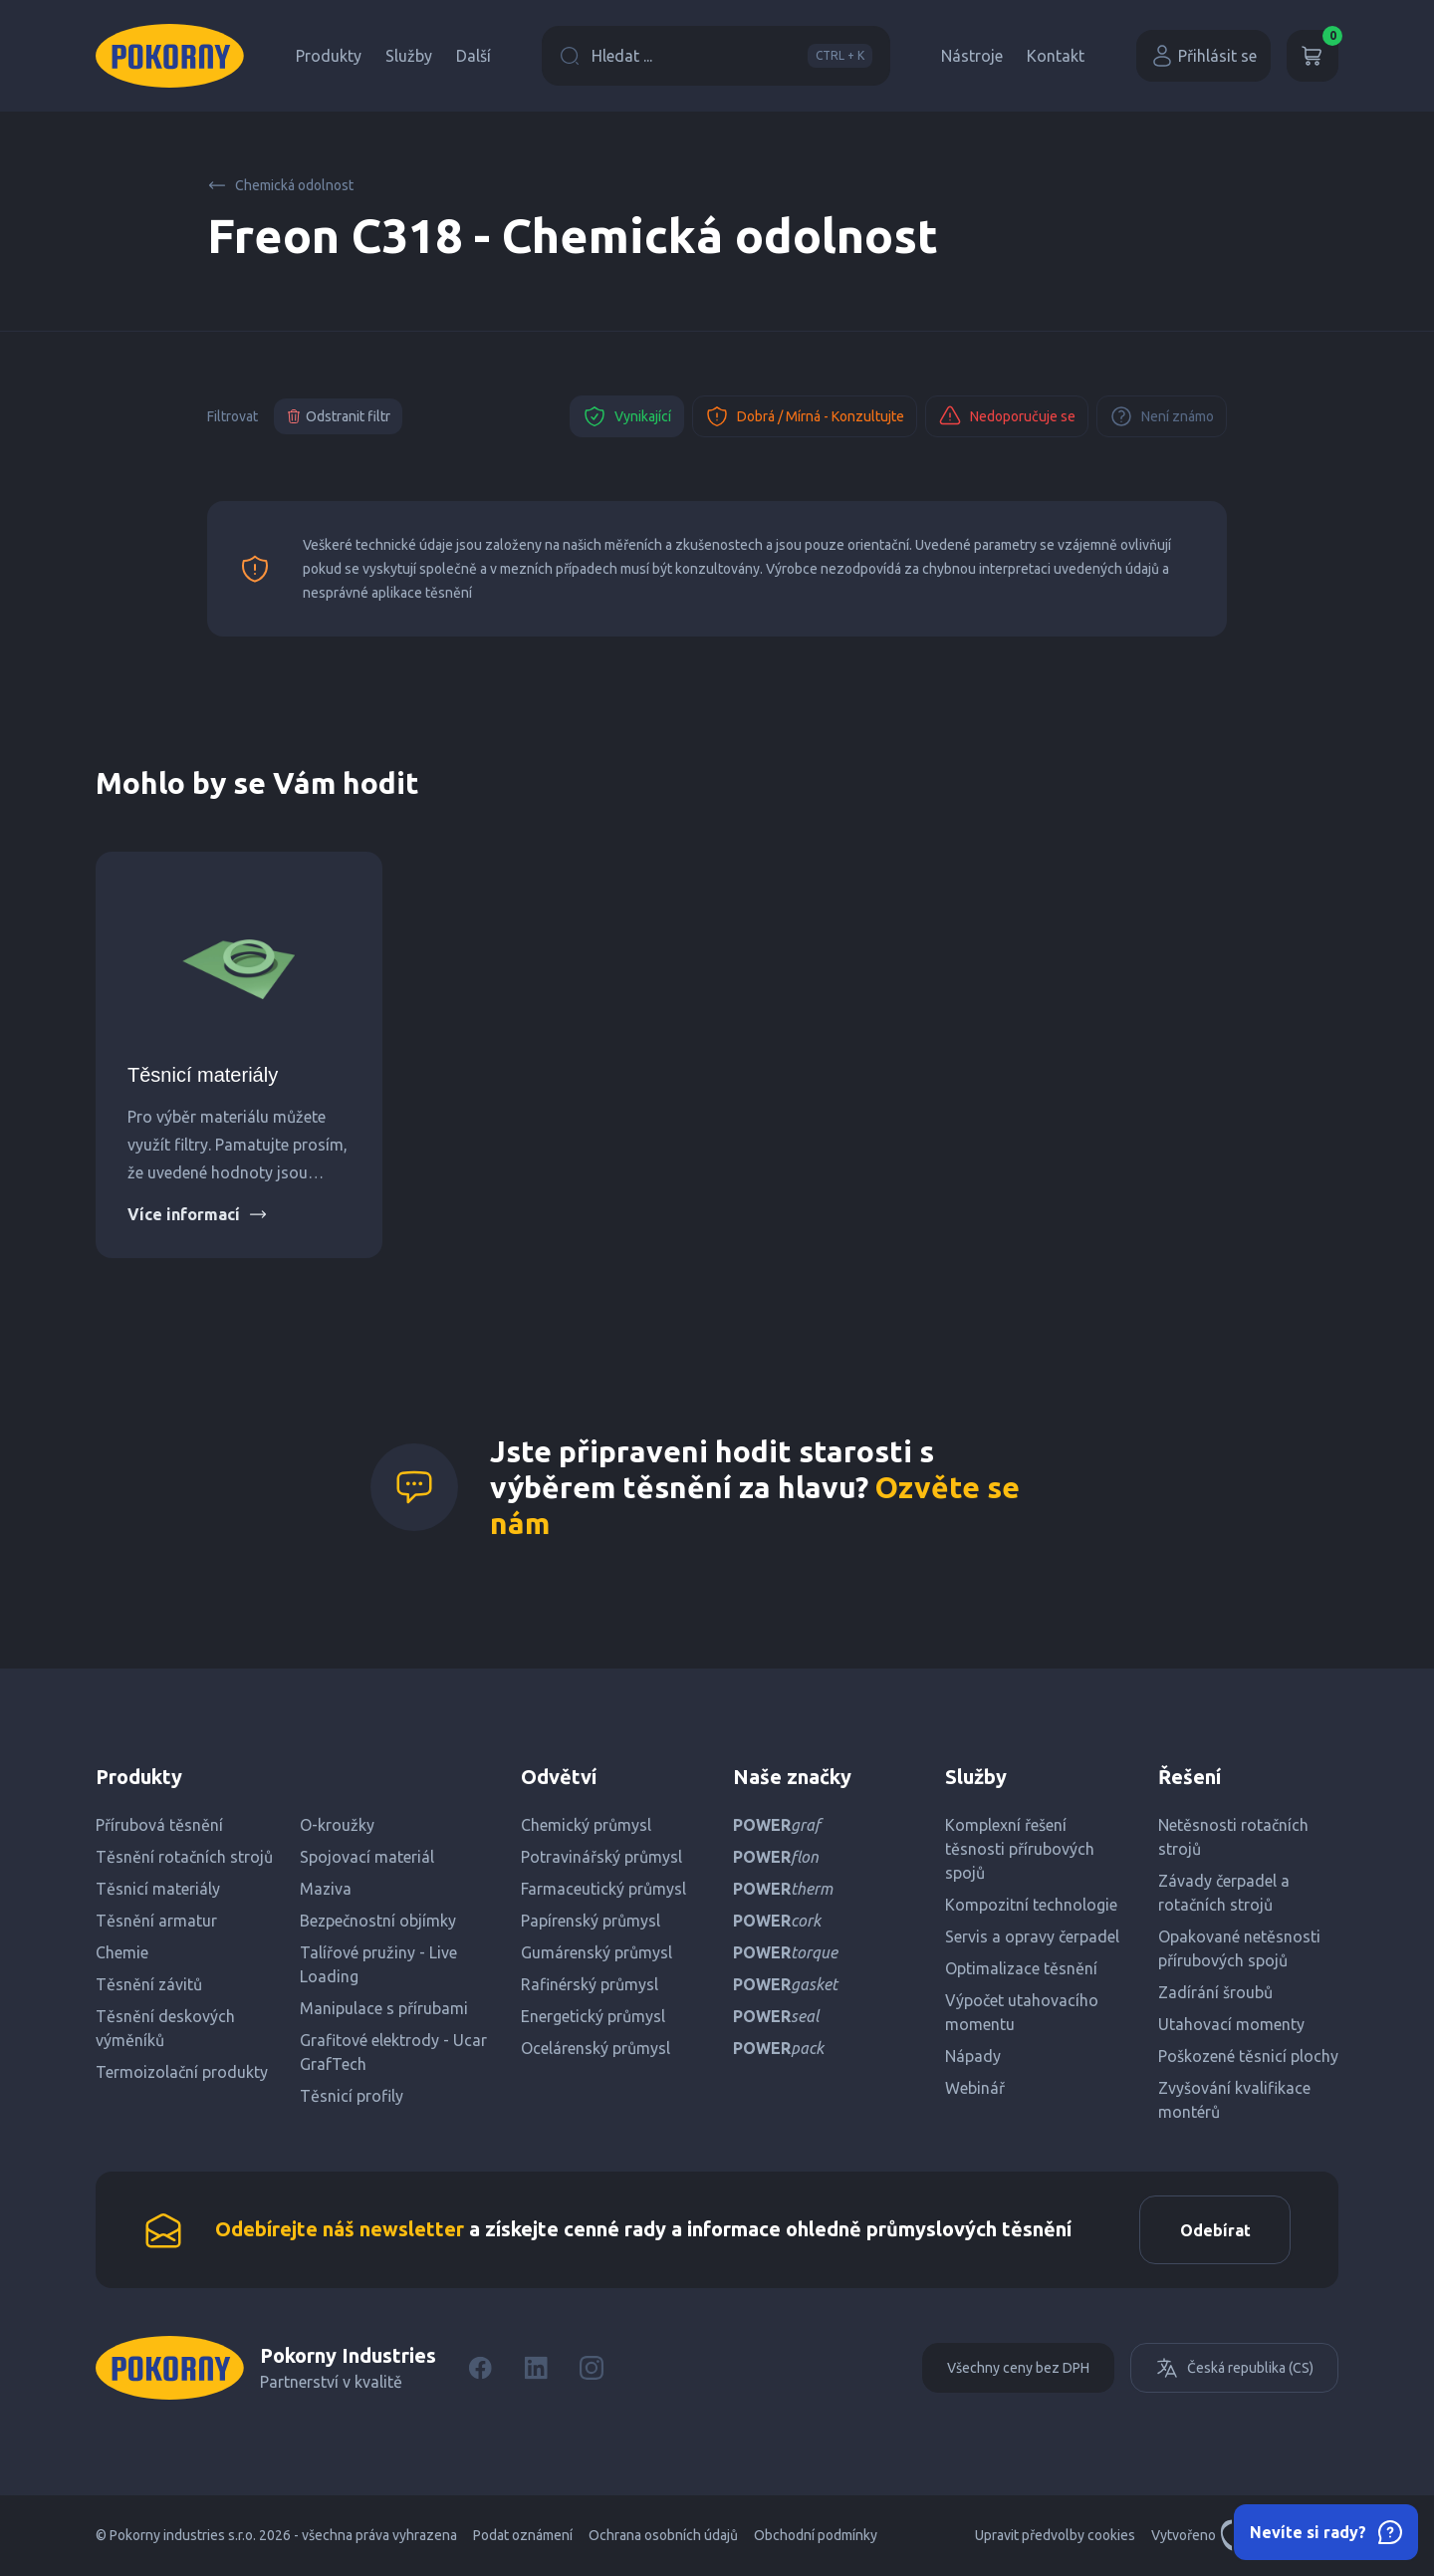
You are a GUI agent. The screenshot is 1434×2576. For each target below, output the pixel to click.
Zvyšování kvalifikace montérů (1234, 2100)
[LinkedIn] (536, 2369)
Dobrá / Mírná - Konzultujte (804, 416)
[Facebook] (480, 2369)
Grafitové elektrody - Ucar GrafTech (393, 2052)
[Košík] (1312, 56)
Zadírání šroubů (1215, 1992)
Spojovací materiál (367, 1857)
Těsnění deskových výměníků (165, 2028)
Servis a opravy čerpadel (1032, 1936)
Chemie (122, 1952)
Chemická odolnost (280, 185)
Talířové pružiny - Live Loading (378, 1964)
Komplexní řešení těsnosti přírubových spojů (1019, 1849)
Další (473, 56)
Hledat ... (716, 56)
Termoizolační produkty (182, 2072)
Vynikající (627, 416)
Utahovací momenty (1231, 2024)
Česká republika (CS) (1234, 2369)
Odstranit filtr (338, 416)
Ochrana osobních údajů (663, 2536)
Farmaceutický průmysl (603, 1889)
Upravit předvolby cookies (1055, 2536)
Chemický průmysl (586, 1825)
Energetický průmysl (593, 2016)
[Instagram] (591, 2369)
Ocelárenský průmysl (595, 2048)
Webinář (975, 2088)
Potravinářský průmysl (601, 1857)
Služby (408, 56)
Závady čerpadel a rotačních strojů (1224, 1893)
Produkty (328, 56)
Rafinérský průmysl (589, 1984)
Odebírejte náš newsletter (339, 2228)
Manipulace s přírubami (384, 2008)
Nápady (973, 2056)
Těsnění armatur (156, 1921)
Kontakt (1055, 56)
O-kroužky (337, 1825)
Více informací (197, 1214)
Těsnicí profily (351, 2096)
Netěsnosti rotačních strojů (1233, 1837)
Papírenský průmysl (590, 1921)
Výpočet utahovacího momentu (1021, 2012)
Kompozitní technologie (1031, 1905)
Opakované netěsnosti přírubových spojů (1239, 1948)
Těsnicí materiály (202, 1075)
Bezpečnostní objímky (378, 1921)
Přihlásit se (1203, 56)
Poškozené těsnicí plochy (1248, 2056)
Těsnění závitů (149, 1984)
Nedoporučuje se (1007, 416)
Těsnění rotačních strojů (184, 1857)
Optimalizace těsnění (1021, 1968)
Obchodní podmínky (815, 2536)
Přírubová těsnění (159, 1825)
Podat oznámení (523, 2536)
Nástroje (972, 56)
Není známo (1161, 416)
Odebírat (1214, 2230)
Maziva (326, 1889)
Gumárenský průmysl (596, 1952)
